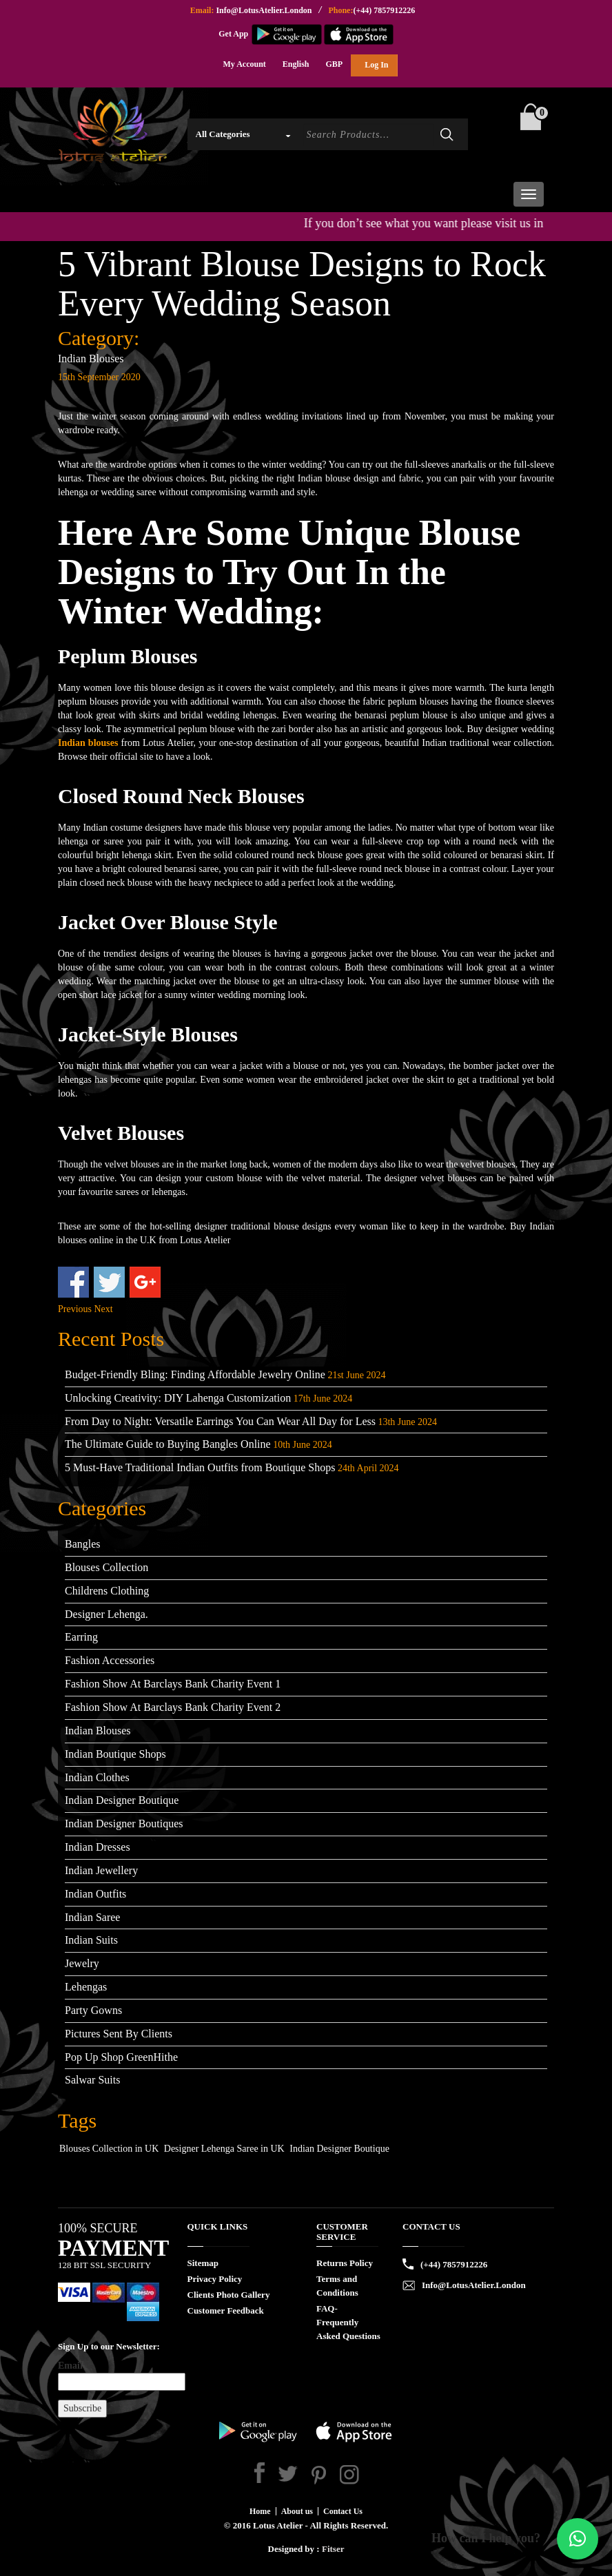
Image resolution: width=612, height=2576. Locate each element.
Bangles (83, 1544)
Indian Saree (92, 1917)
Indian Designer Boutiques (124, 1823)
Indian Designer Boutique (121, 1800)
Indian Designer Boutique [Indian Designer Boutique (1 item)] (339, 2148)
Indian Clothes (97, 1777)
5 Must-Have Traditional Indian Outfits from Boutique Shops (200, 1467)
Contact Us (343, 2511)
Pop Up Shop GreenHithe (121, 2057)
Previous (75, 1309)
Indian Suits (91, 1940)
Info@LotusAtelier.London (264, 10)
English (296, 64)
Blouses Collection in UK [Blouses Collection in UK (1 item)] (109, 2148)
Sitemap (203, 2263)
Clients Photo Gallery (228, 2294)
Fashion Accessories (109, 1660)
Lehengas (86, 1987)
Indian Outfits (95, 1894)
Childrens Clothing (107, 1591)
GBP (334, 64)
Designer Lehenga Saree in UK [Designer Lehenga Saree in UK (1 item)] (224, 2148)
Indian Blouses (91, 358)
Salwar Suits (92, 2080)
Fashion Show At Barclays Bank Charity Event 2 (172, 1707)
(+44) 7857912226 (384, 10)
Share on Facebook (73, 1282)
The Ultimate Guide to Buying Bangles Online (168, 1444)
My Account (244, 64)
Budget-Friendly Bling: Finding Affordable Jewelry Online (195, 1374)
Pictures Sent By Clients (118, 2033)
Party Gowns (93, 2010)
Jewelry (82, 1963)
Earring (81, 1637)
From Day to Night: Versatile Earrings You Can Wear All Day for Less (220, 1421)
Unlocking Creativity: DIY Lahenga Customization (178, 1398)
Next (103, 1309)
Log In (376, 65)
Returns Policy (344, 2263)
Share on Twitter (109, 1282)
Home (260, 2511)
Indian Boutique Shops (115, 1754)
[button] (577, 2538)
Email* (112, 2375)
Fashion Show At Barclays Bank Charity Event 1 (172, 1684)
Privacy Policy (215, 2279)
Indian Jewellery (101, 1870)
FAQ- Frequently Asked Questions (348, 2322)
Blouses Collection (106, 1567)
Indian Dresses (97, 1847)
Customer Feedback (225, 2310)
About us (297, 2511)
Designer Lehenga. (106, 1614)
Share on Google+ (145, 1282)
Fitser (333, 2549)
